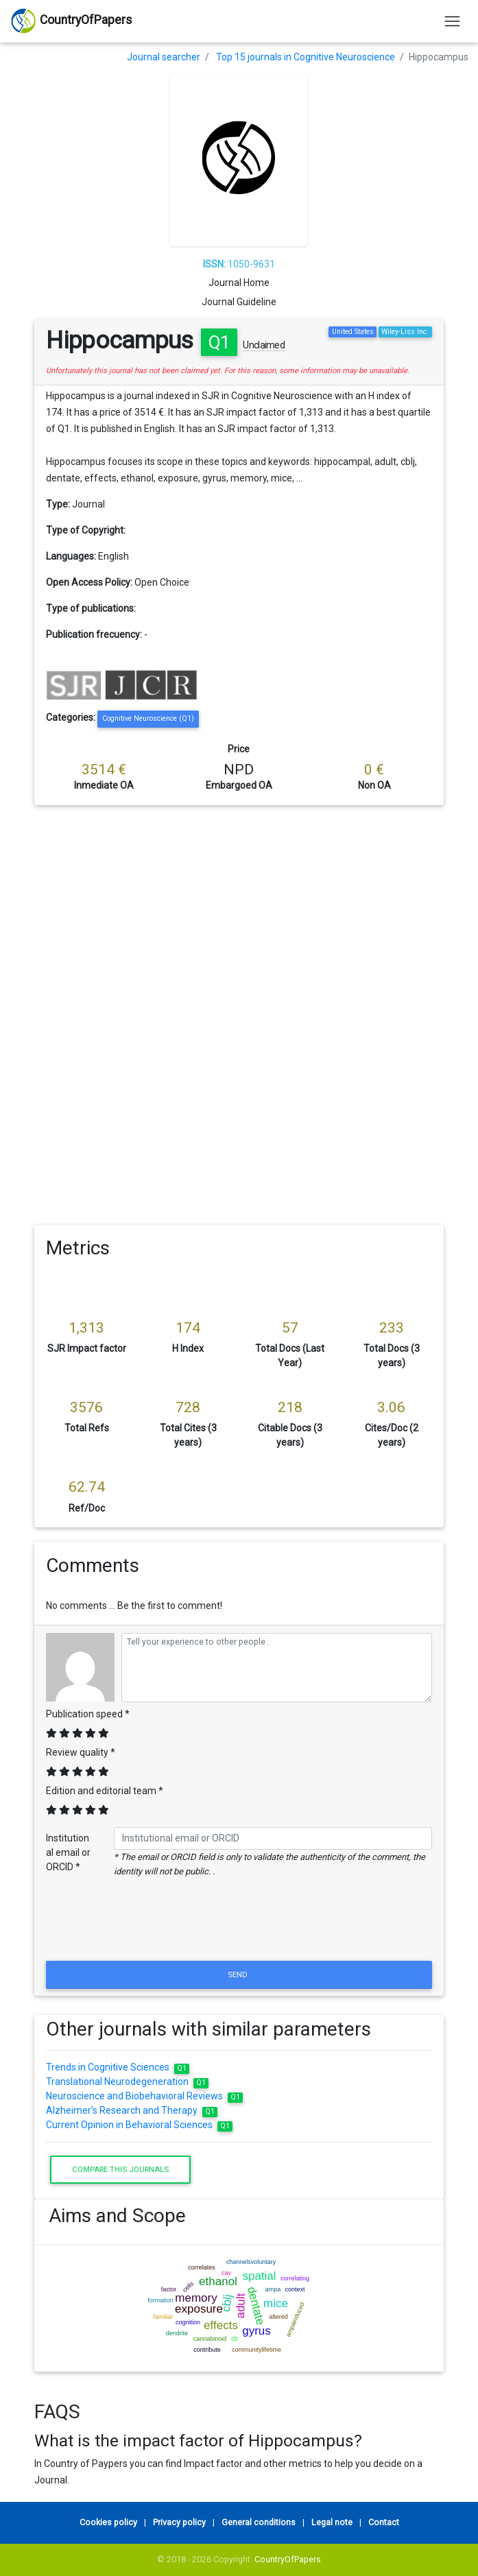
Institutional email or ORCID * (68, 1852)
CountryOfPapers (287, 2559)
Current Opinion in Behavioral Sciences (139, 2124)
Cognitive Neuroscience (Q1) (148, 718)
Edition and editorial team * (104, 1790)
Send (239, 1974)
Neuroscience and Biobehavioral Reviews (144, 2095)
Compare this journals (120, 2169)
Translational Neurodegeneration (127, 2081)
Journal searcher (163, 56)
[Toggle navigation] (452, 21)
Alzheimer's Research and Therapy (131, 2110)
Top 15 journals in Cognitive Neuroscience (305, 56)
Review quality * (80, 1752)
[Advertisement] (238, 908)
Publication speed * (88, 1713)
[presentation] (238, 1924)
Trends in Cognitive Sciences (117, 2067)
